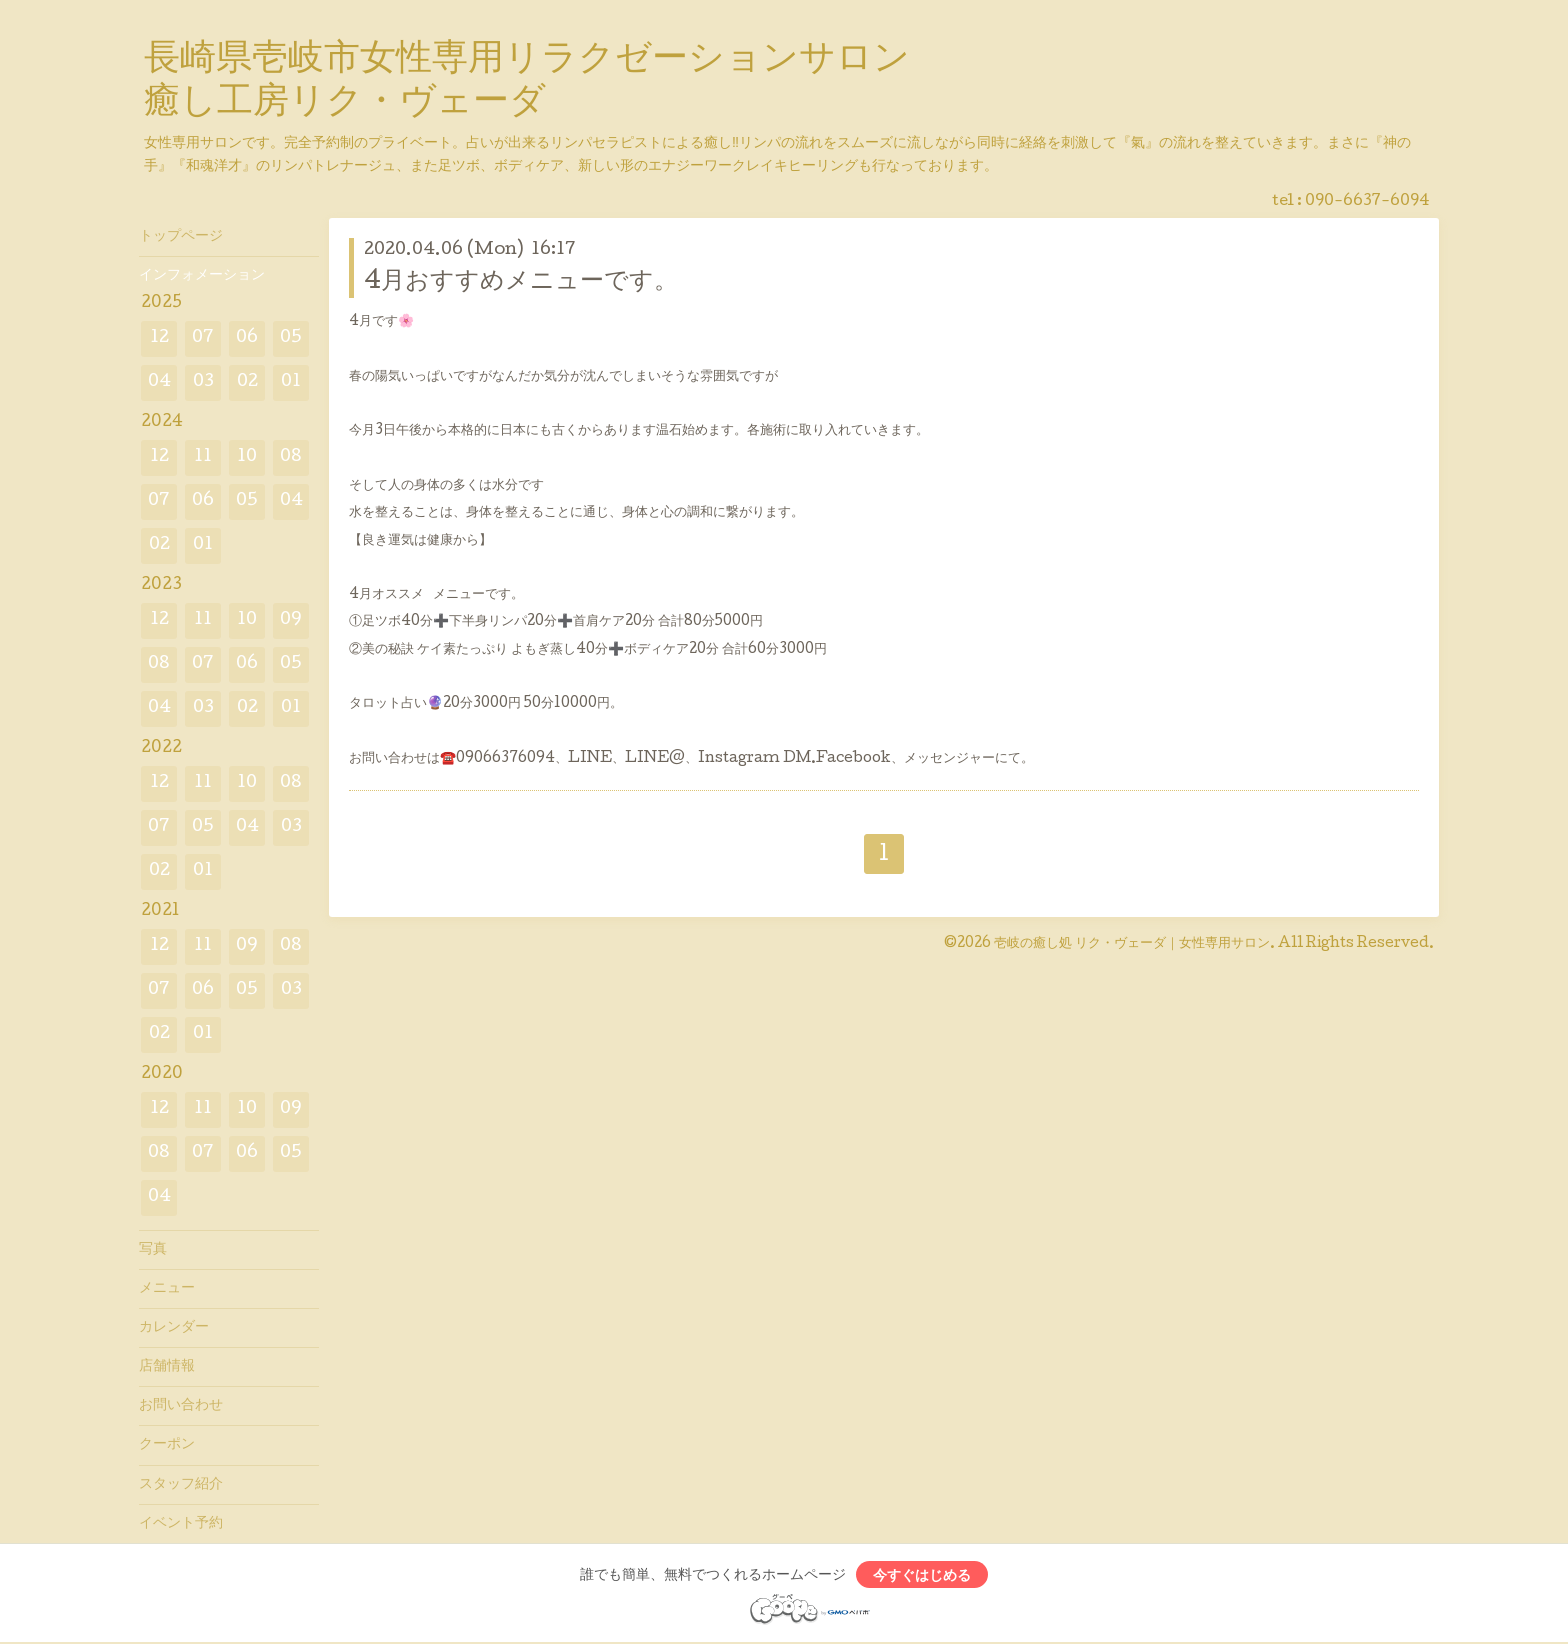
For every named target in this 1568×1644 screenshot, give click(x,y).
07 (203, 338)
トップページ (181, 237)
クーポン (167, 1445)
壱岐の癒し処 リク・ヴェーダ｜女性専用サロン (1132, 944)
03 (203, 382)
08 (291, 457)
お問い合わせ (181, 1406)
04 (159, 382)
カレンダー (174, 1328)
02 (247, 382)
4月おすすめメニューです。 (521, 282)
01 (291, 382)
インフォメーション (202, 276)
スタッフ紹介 (181, 1485)
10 (247, 457)
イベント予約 (181, 1524)
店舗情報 (167, 1367)
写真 (153, 1250)
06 (247, 338)
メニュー (167, 1289)
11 (203, 457)
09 (291, 620)
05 (291, 338)
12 (159, 338)
